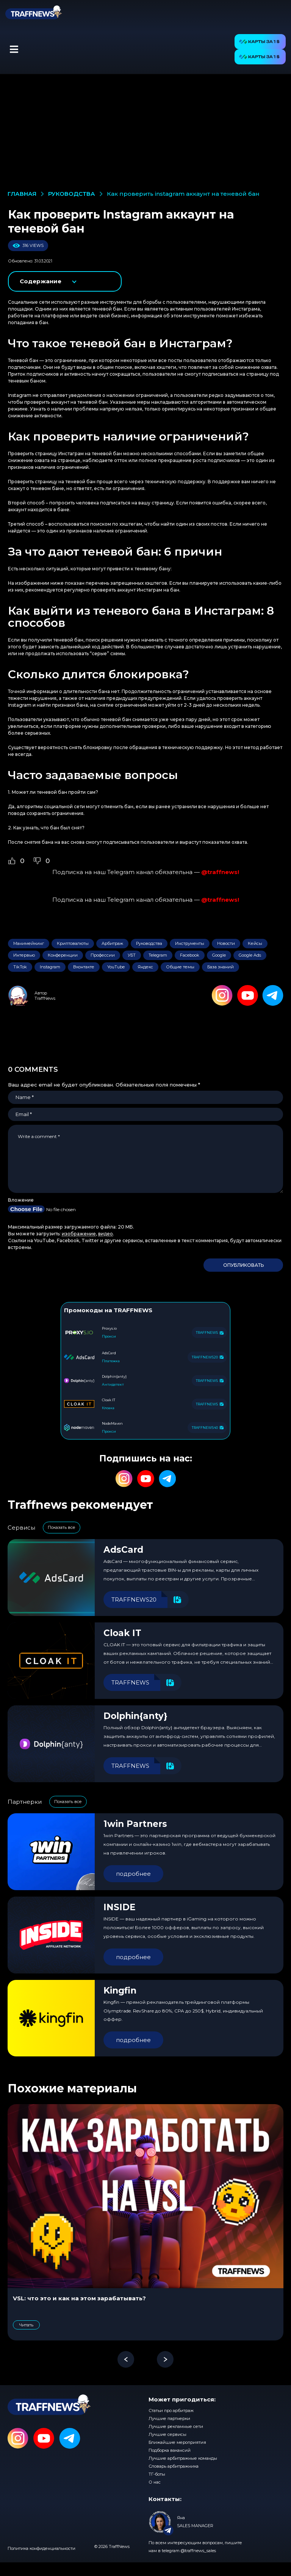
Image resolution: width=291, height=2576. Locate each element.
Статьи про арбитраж (171, 2410)
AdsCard (123, 1549)
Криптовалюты (73, 943)
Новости (226, 943)
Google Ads (250, 955)
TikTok (20, 967)
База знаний (220, 967)
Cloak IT (122, 1633)
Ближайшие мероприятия (177, 2442)
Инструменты (189, 943)
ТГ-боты (157, 2474)
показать (65, 281)
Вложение (21, 1200)
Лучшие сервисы (167, 2434)
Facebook (189, 955)
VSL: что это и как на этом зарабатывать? (79, 2298)
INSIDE (119, 1907)
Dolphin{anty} (135, 1716)
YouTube (116, 967)
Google (219, 955)
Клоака (108, 1408)
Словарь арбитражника (174, 2466)
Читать (26, 2325)
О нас (155, 2482)
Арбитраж (112, 943)
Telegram (158, 955)
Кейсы (255, 943)
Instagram (50, 967)
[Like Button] (12, 861)
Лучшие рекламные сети (176, 2426)
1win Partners (135, 1824)
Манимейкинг (28, 943)
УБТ (132, 955)
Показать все (61, 1527)
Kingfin (119, 1990)
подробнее (133, 1873)
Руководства (149, 943)
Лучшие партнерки (169, 2418)
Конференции (63, 955)
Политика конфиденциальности (41, 2548)
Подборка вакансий (170, 2450)
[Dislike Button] (37, 861)
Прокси (109, 1336)
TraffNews (44, 998)
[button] (14, 49)
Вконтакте (83, 967)
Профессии (103, 955)
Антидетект (113, 1384)
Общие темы (180, 967)
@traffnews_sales (198, 2550)
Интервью (24, 955)
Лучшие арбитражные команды (183, 2458)
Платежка (111, 1361)
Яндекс (145, 967)
